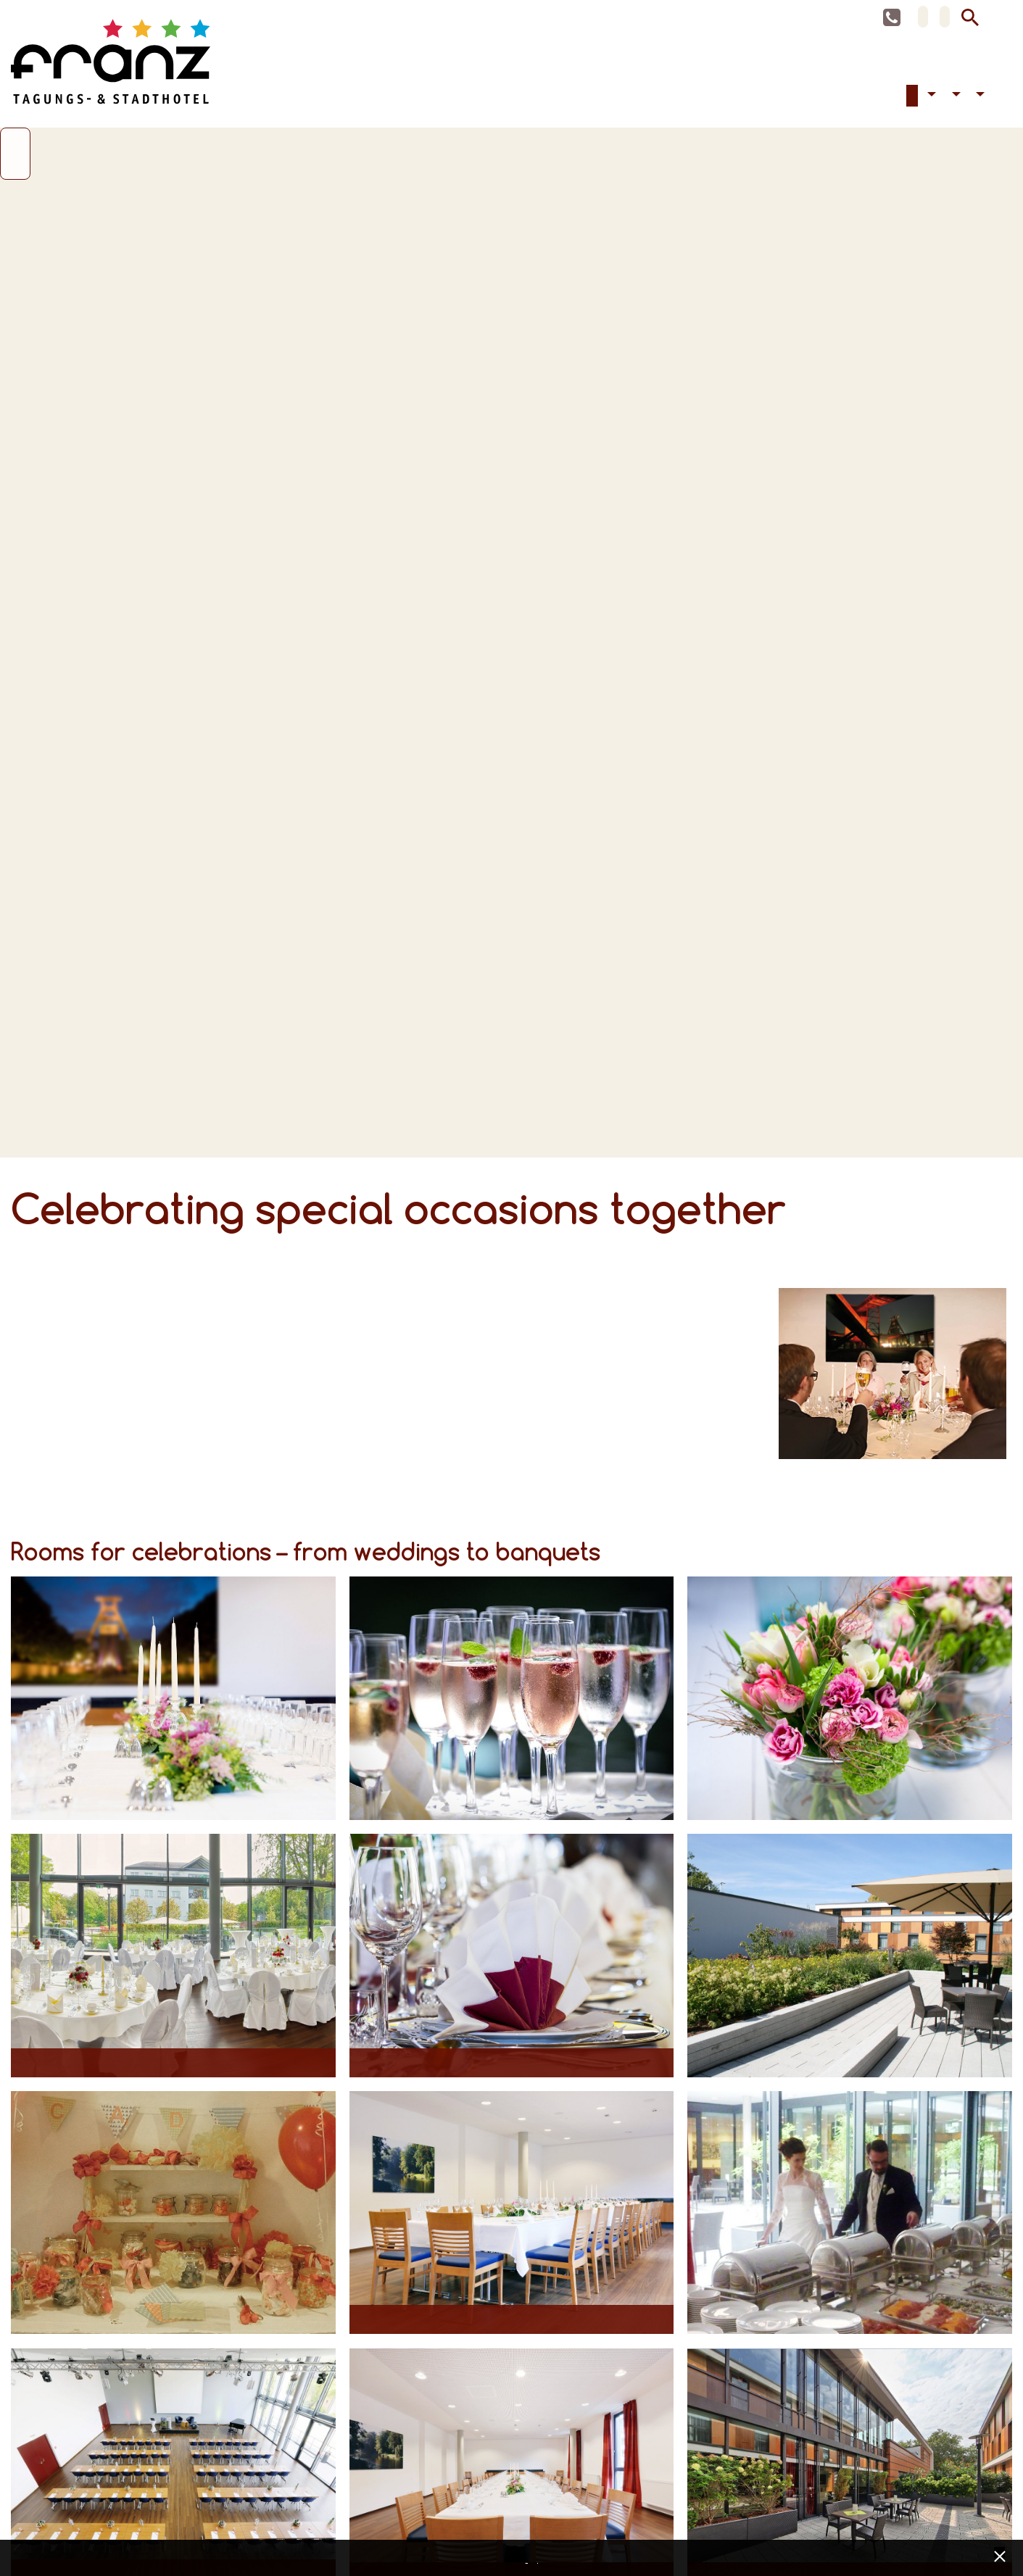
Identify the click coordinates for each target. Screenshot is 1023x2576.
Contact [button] (978, 97)
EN (945, 17)
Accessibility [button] (930, 97)
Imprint (539, 2559)
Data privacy (528, 2559)
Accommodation (889, 97)
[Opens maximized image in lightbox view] (173, 1699)
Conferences (900, 97)
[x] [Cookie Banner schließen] (999, 2554)
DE (923, 17)
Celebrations (912, 97)
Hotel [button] (954, 97)
